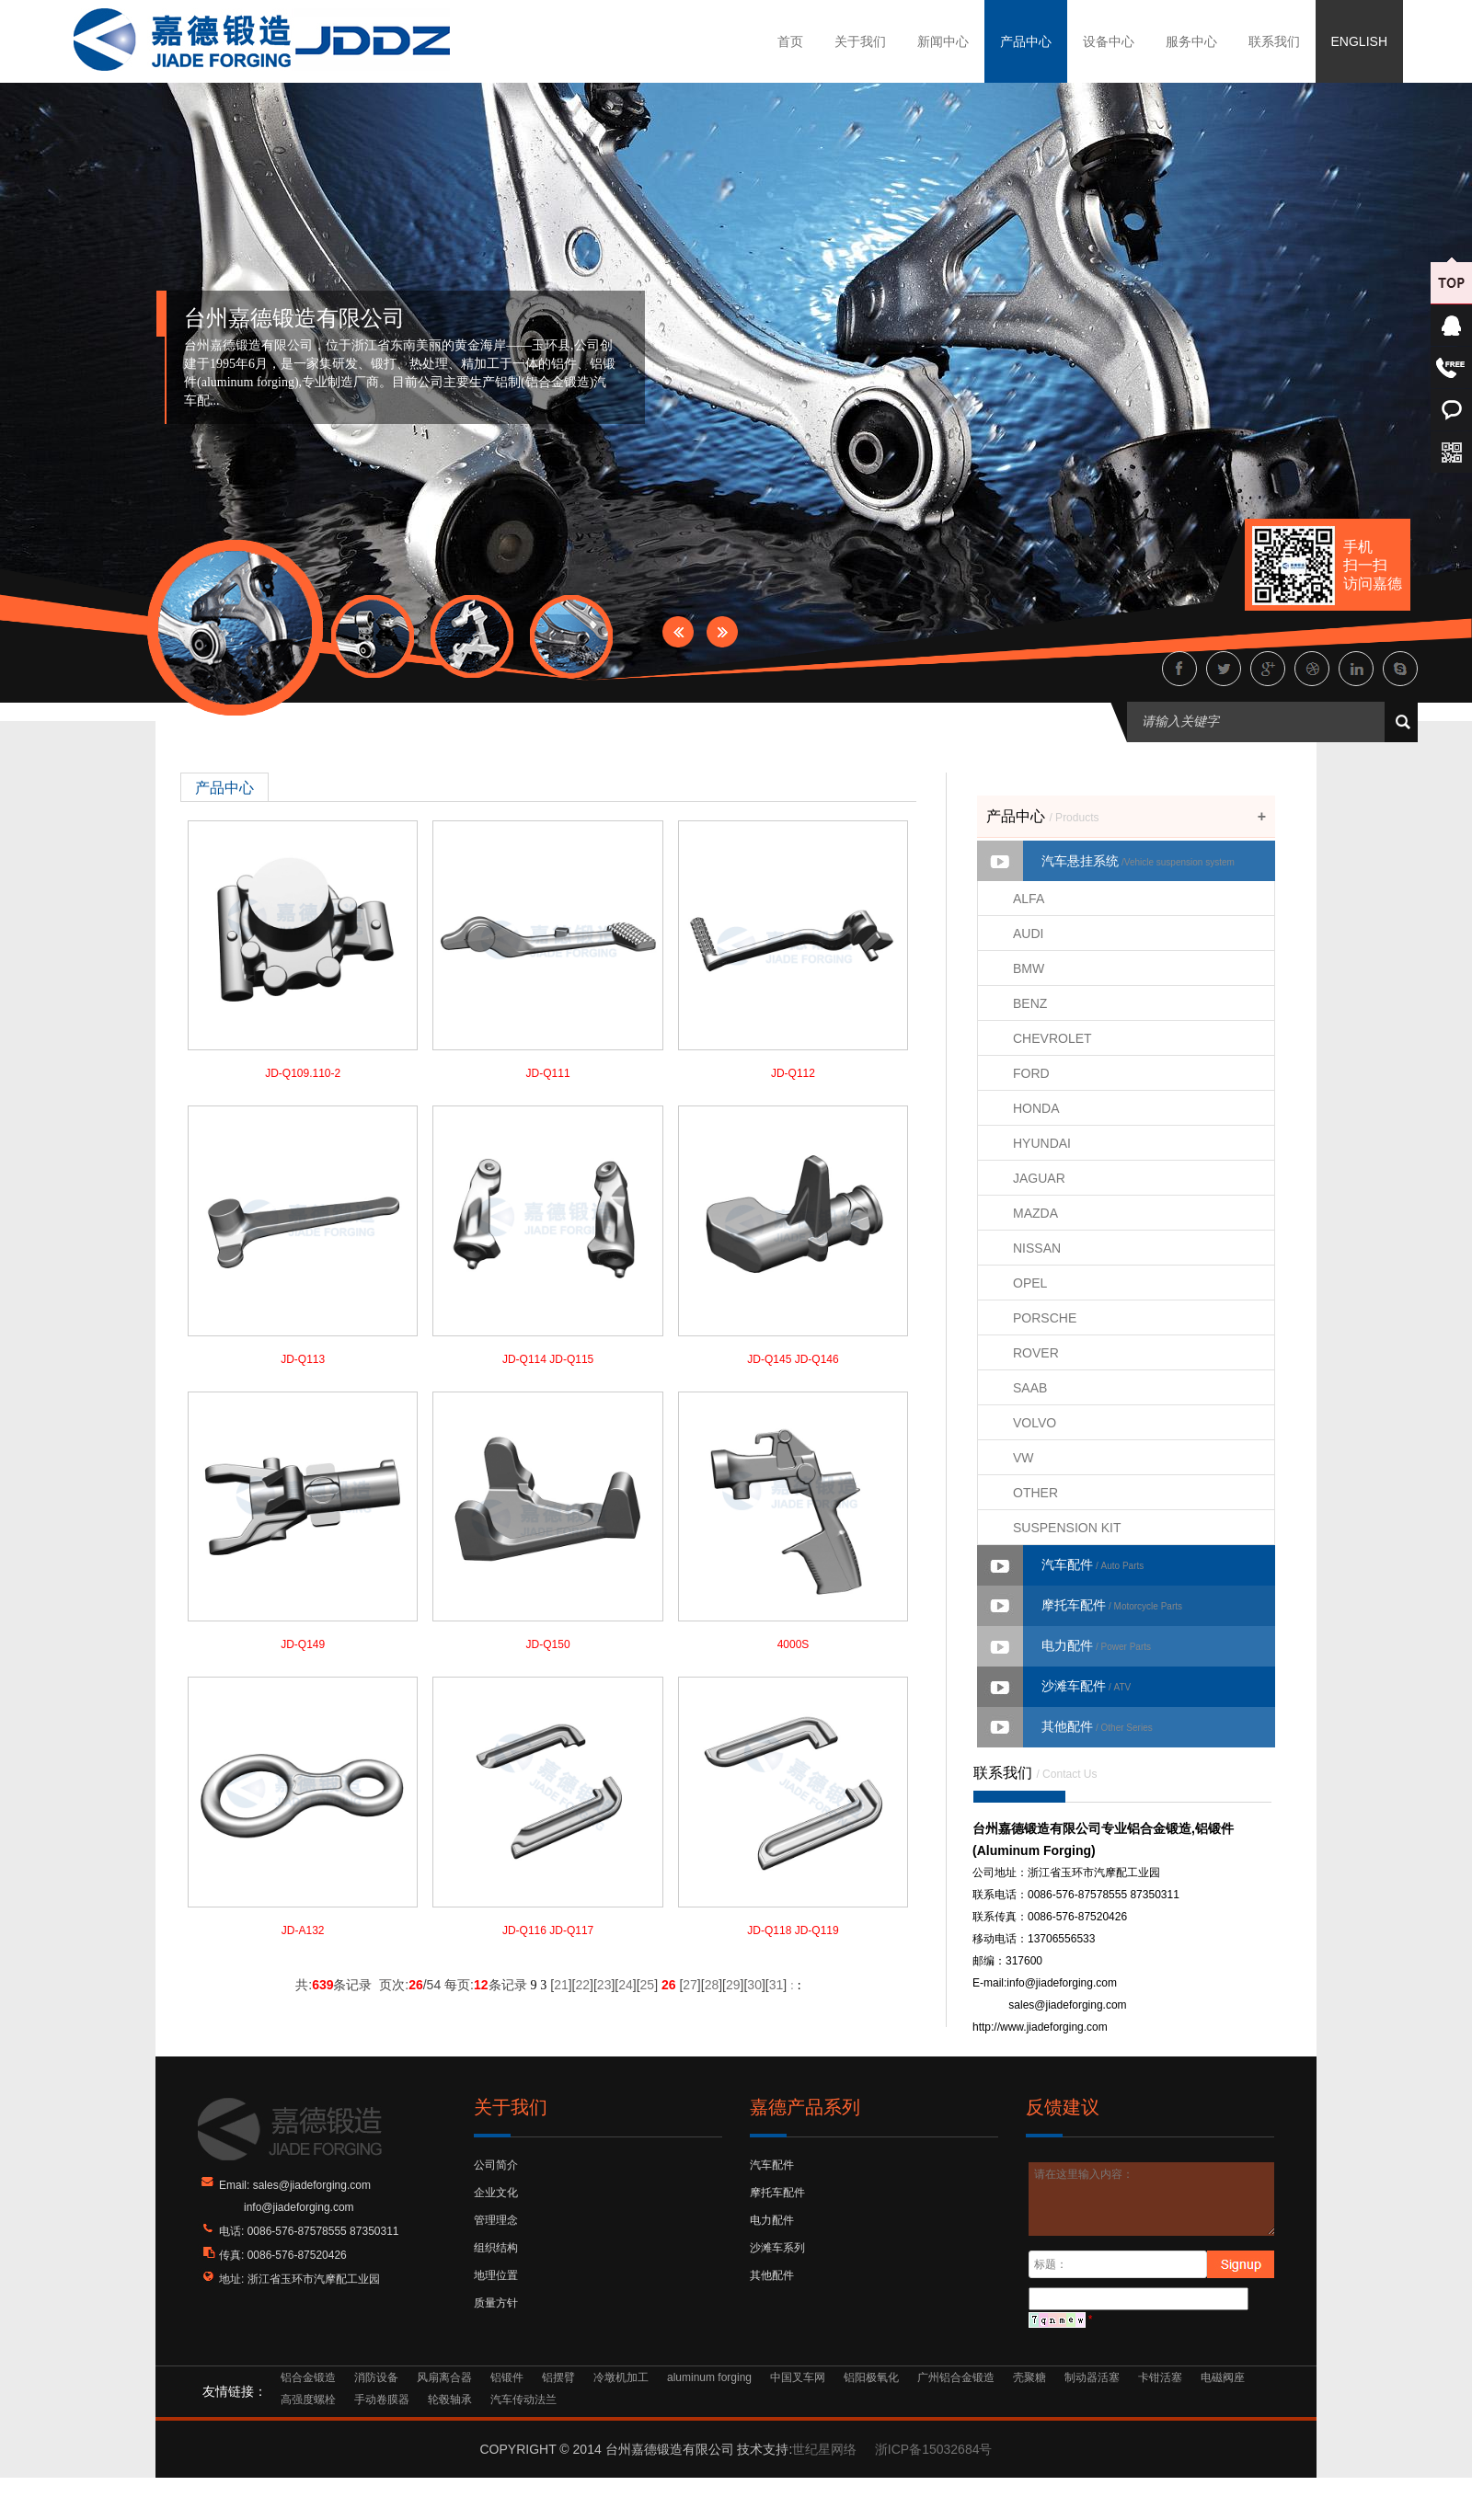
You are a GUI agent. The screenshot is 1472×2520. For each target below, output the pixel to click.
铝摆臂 (558, 2377)
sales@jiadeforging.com (1067, 2005)
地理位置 (496, 2275)
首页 (790, 41)
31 (776, 1984)
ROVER (1036, 1353)
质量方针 (496, 2303)
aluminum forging (709, 2377)
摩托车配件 (1111, 1605)
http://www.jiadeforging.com (1040, 2027)
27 (690, 1984)
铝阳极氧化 (871, 2377)
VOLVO (1034, 1422)
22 (582, 1984)
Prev (678, 631)
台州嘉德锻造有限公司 (294, 318)
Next (722, 631)
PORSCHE (1044, 1318)
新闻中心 (943, 41)
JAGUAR (1039, 1178)
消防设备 (376, 2377)
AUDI (1028, 933)
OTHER (1035, 1492)
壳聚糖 (1029, 2377)
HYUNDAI (1042, 1143)
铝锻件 (506, 2377)
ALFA (1028, 898)
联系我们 (1274, 41)
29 (733, 1984)
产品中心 (1026, 41)
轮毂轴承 (450, 2399)
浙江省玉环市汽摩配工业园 (313, 2279)
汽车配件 (1092, 1564)
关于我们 (860, 41)
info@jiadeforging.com (1061, 1982)
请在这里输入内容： (1152, 2199)
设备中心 (1108, 41)
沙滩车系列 (777, 2247)
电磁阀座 (1223, 2377)
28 (712, 1984)
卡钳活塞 (1160, 2377)
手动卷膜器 (381, 2399)
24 (625, 1984)
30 (754, 1984)
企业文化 (496, 2192)
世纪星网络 (824, 2449)
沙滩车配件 (1086, 1685)
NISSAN (1037, 1248)
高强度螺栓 (308, 2399)
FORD (1031, 1073)
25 (647, 1984)
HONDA (1036, 1108)
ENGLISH (1359, 41)
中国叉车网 (797, 2377)
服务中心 (1191, 41)
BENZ (1030, 1003)
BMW (1028, 968)
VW (1023, 1457)
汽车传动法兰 (523, 2399)
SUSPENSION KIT (1067, 1527)
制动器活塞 (1092, 2377)
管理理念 (496, 2220)
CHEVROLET (1052, 1038)
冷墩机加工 (621, 2377)
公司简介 (496, 2165)
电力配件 (1096, 1645)
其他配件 (1097, 1726)
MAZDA (1035, 1213)
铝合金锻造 (308, 2377)
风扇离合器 (444, 2377)
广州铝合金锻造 (956, 2377)
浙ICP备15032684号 (934, 2449)
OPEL (1030, 1283)
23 (604, 1984)
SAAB (1030, 1387)
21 (561, 1984)
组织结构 (496, 2247)
